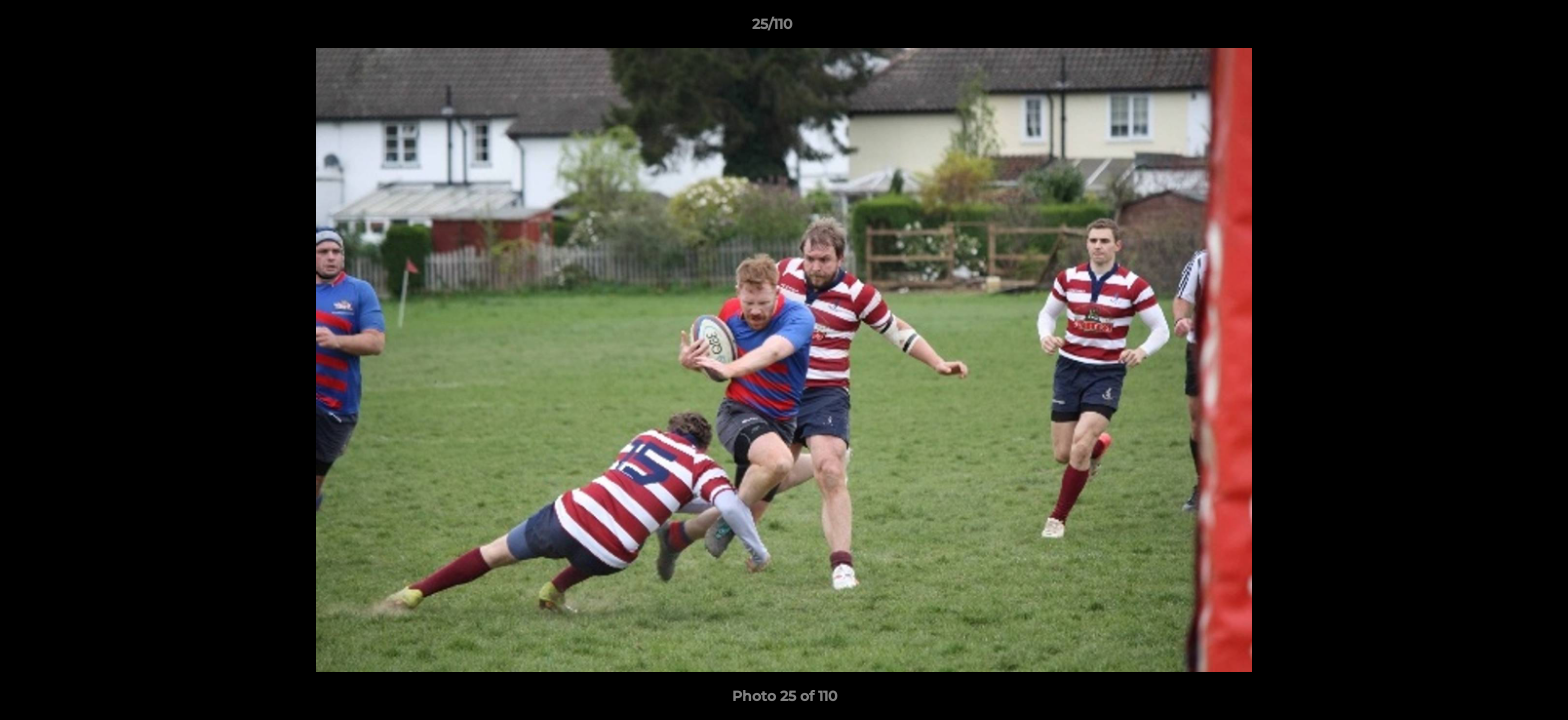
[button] (1484, 29)
